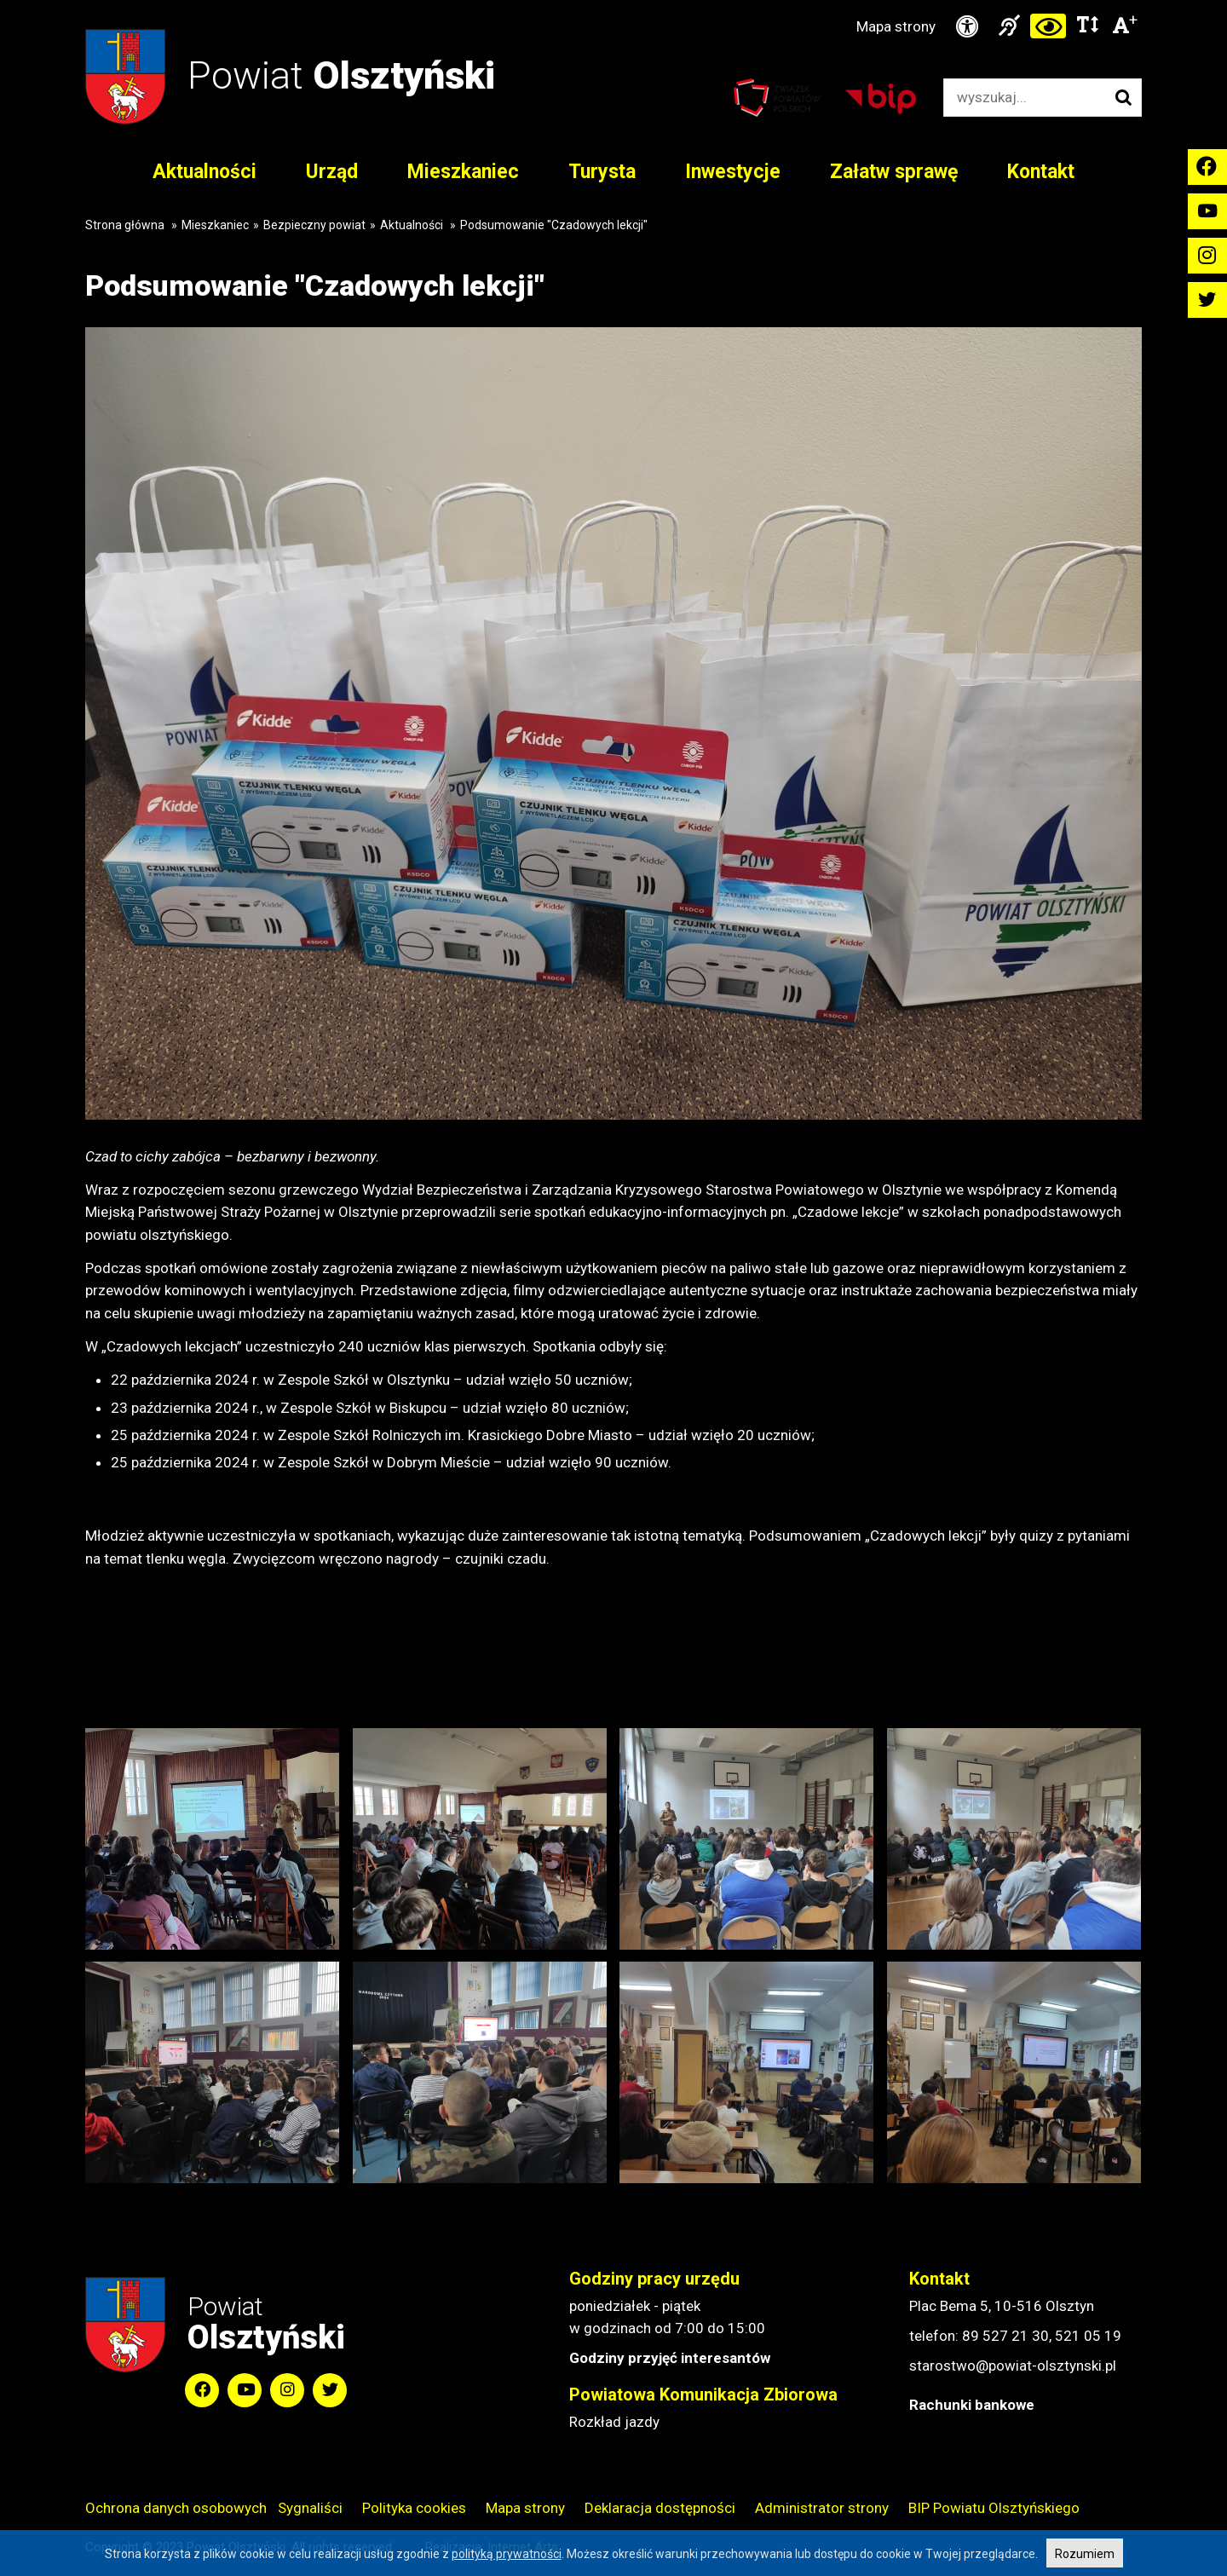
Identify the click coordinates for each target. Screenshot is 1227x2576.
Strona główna (124, 225)
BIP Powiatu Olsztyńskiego (994, 2507)
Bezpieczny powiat (314, 225)
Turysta (602, 171)
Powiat (341, 75)
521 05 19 (1088, 2335)
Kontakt (1040, 171)
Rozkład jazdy (614, 2421)
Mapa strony (896, 26)
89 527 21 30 (1005, 2335)
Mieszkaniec (463, 171)
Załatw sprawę (894, 171)
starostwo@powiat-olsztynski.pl (1012, 2365)
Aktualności (204, 171)
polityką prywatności (507, 2554)
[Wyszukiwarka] (1024, 97)
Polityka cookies (414, 2507)
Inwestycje (733, 171)
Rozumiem (1085, 2554)
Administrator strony (822, 2507)
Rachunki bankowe (971, 2404)
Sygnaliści (310, 2507)
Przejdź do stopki (613, 0)
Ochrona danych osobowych (176, 2507)
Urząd (332, 171)
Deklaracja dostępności (660, 2507)
